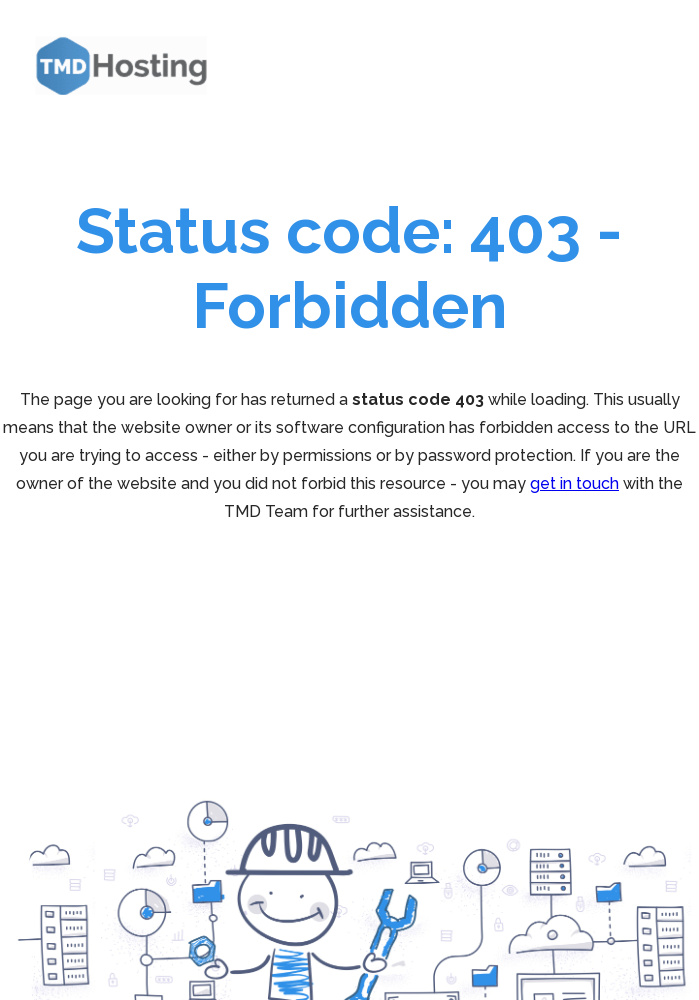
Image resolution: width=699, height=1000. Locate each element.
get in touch (574, 483)
